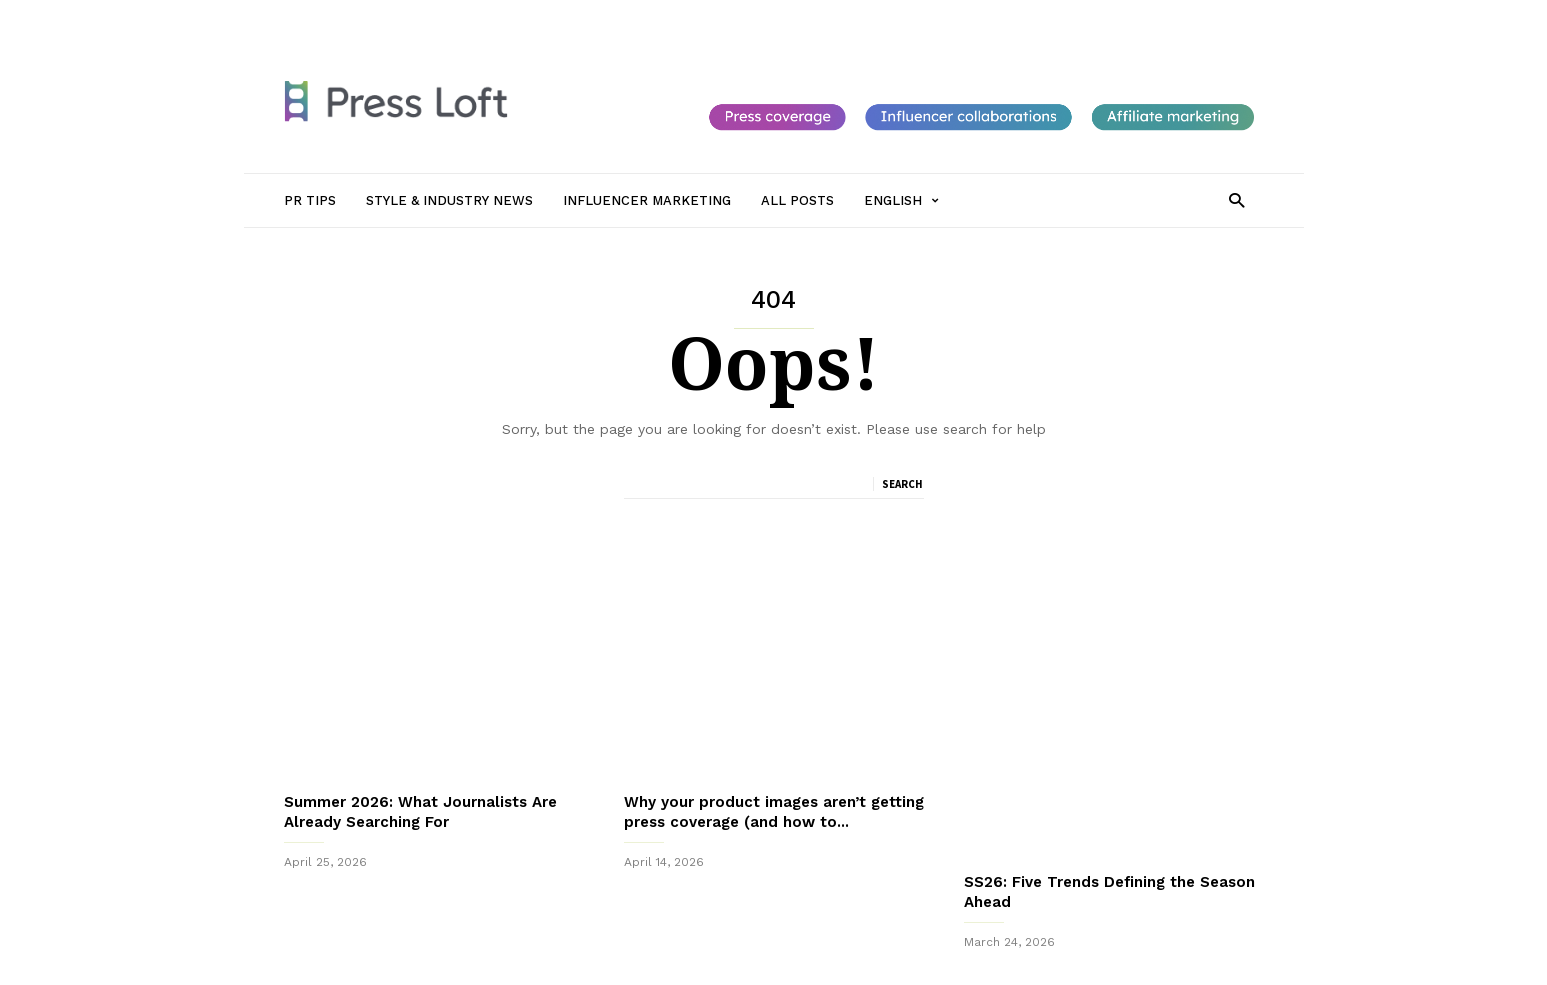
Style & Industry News (510, 17)
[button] (1236, 199)
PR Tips (402, 17)
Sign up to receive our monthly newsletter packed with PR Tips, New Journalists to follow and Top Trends (773, 923)
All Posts (766, 17)
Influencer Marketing (657, 17)
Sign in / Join (322, 17)
